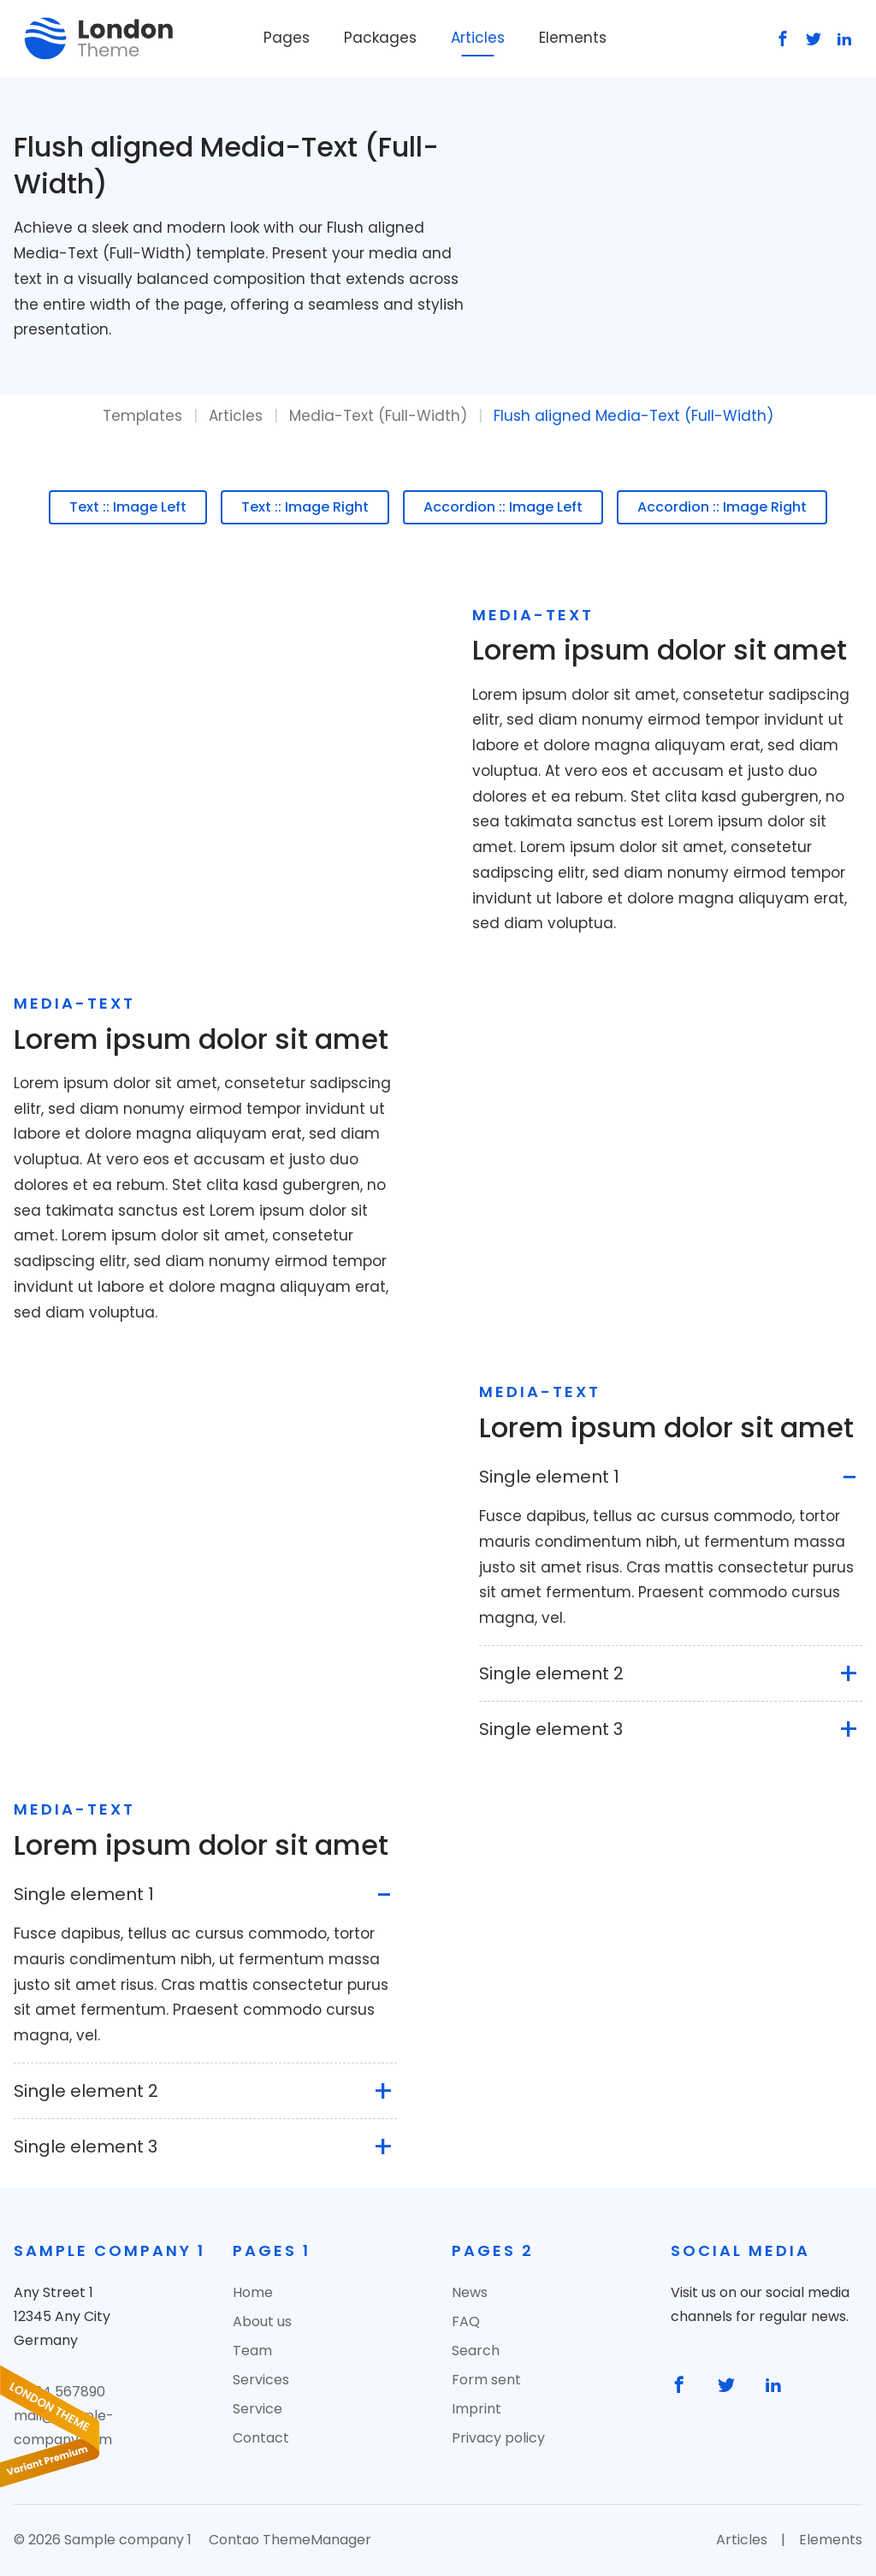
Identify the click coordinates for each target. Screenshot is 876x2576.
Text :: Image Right (305, 507)
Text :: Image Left (127, 507)
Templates (142, 416)
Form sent (486, 2379)
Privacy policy (498, 2438)
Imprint (476, 2409)
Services (261, 2379)
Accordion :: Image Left (503, 507)
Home (253, 2292)
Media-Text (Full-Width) (378, 416)
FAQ (466, 2321)
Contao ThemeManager (290, 2539)
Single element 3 (551, 1729)
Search (476, 2350)
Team (252, 2350)
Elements (573, 37)
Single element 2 (551, 1673)
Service (257, 2409)
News (470, 2292)
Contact (261, 2438)
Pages (286, 37)
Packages (380, 37)
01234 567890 (59, 2391)
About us (262, 2321)
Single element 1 (549, 1477)
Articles (478, 37)
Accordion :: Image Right (722, 507)
